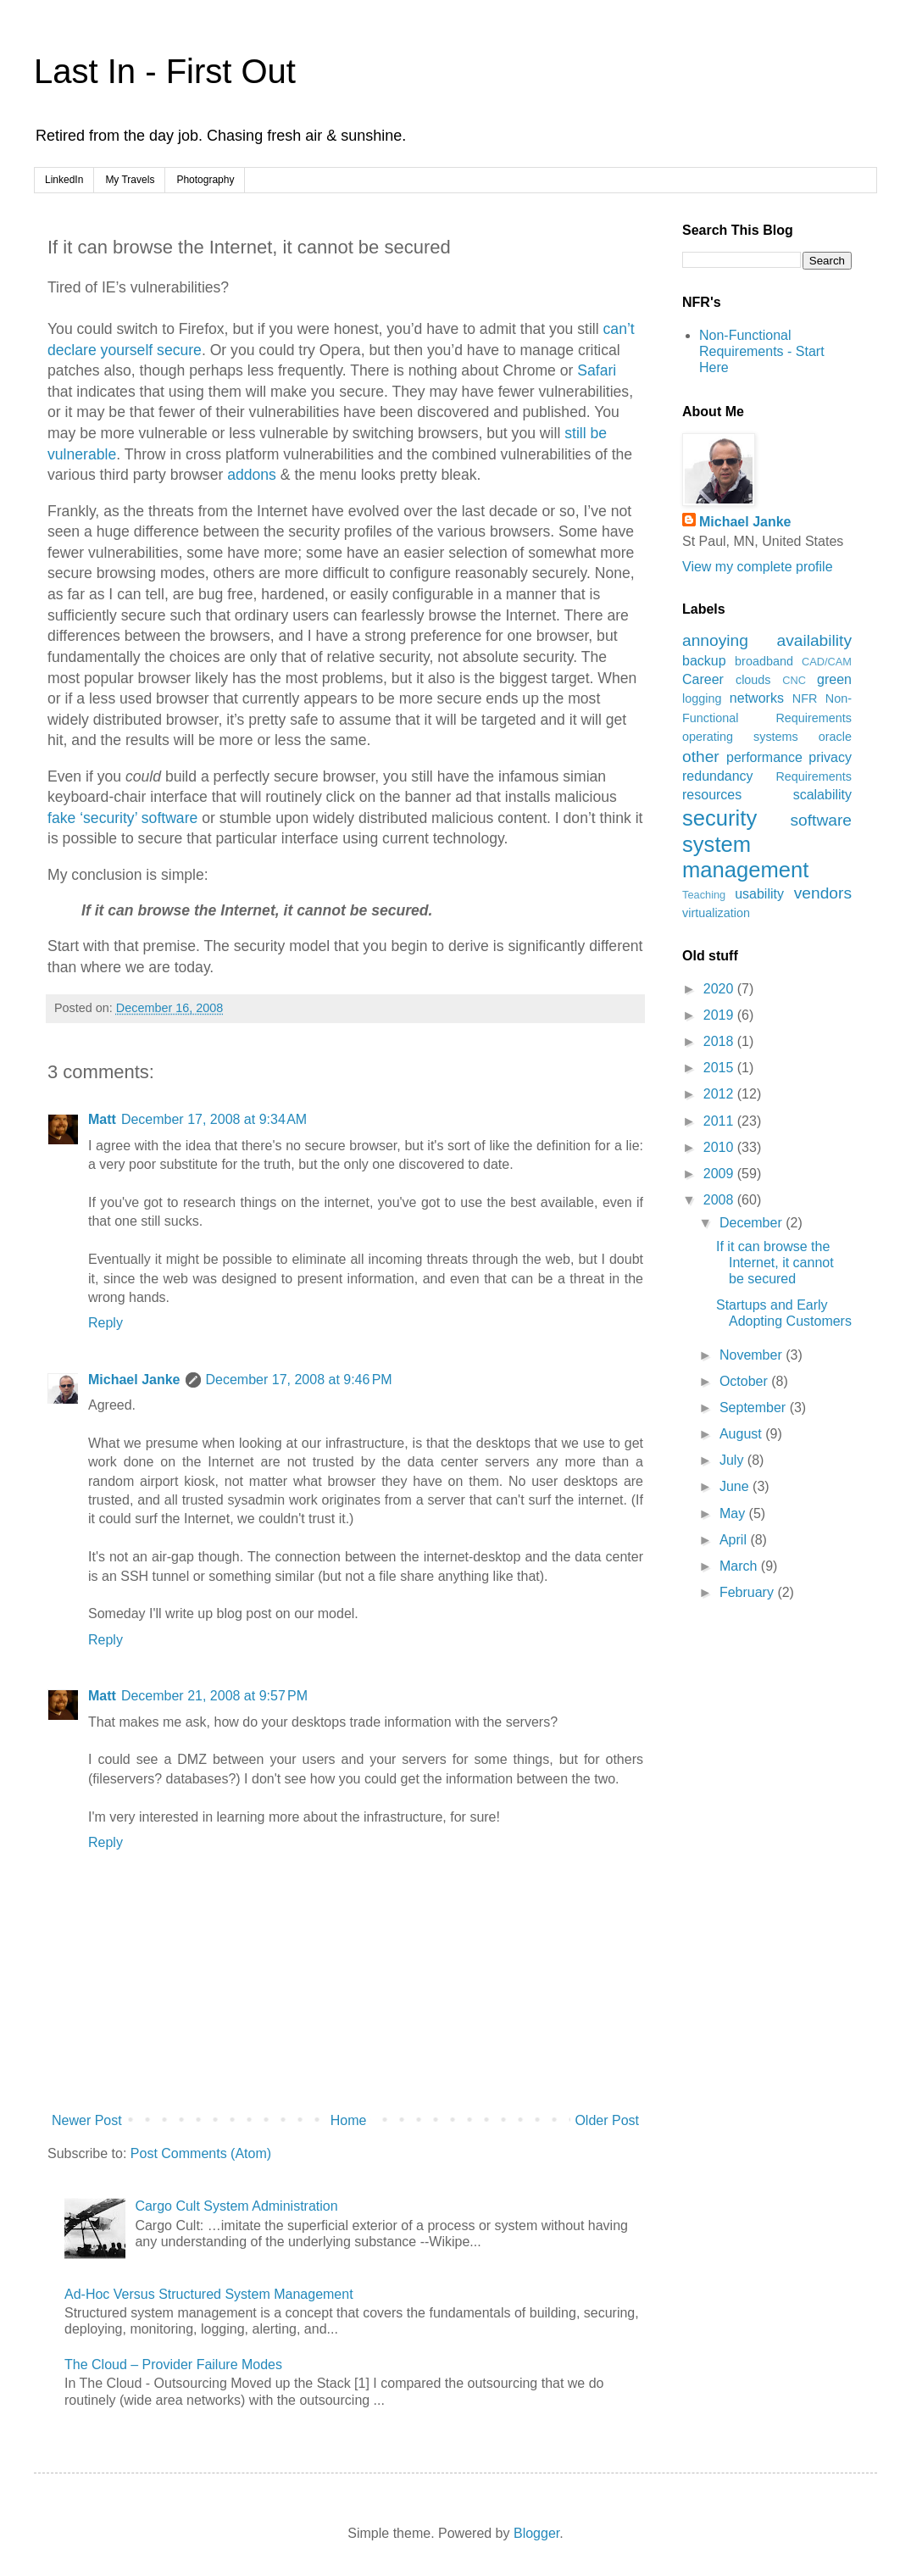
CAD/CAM (827, 661)
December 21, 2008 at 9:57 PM (214, 1696)
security (719, 818)
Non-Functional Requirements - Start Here (762, 351)
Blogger (536, 2533)
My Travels (129, 180)
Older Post (607, 2120)
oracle (835, 736)
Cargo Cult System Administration (236, 2206)
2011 (720, 1121)
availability (814, 640)
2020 (720, 989)
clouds (753, 680)
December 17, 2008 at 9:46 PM (299, 1379)
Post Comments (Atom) (201, 2153)
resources (712, 794)
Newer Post (87, 2120)
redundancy (717, 776)
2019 (720, 1015)
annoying (715, 640)
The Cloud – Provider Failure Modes (173, 2364)
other (700, 756)
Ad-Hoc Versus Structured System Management (208, 2294)
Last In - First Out (165, 71)
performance (764, 757)
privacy (830, 757)
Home (349, 2120)
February (748, 1592)
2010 (720, 1147)
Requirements (813, 776)
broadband (764, 661)
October (745, 1381)
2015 (720, 1067)
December (752, 1223)
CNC (794, 680)
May (734, 1513)
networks (757, 698)
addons (251, 474)
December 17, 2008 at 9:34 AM (214, 1119)
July (733, 1460)
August (742, 1434)
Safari (596, 370)
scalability (822, 794)
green (834, 679)
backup (704, 661)
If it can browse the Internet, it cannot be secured (775, 1262)
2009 (720, 1173)
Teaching (703, 894)
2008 (720, 1200)
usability (759, 894)
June (736, 1486)
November (752, 1355)
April (734, 1540)
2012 (720, 1094)
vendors (823, 893)
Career (703, 679)
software (821, 820)
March (740, 1566)
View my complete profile (757, 566)
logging (701, 698)
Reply (105, 1323)
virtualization (716, 913)
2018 (720, 1041)
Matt (102, 1119)
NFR (805, 698)
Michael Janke (134, 1379)
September (754, 1407)
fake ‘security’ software (122, 818)
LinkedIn (64, 180)
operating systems (740, 736)
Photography (205, 180)
